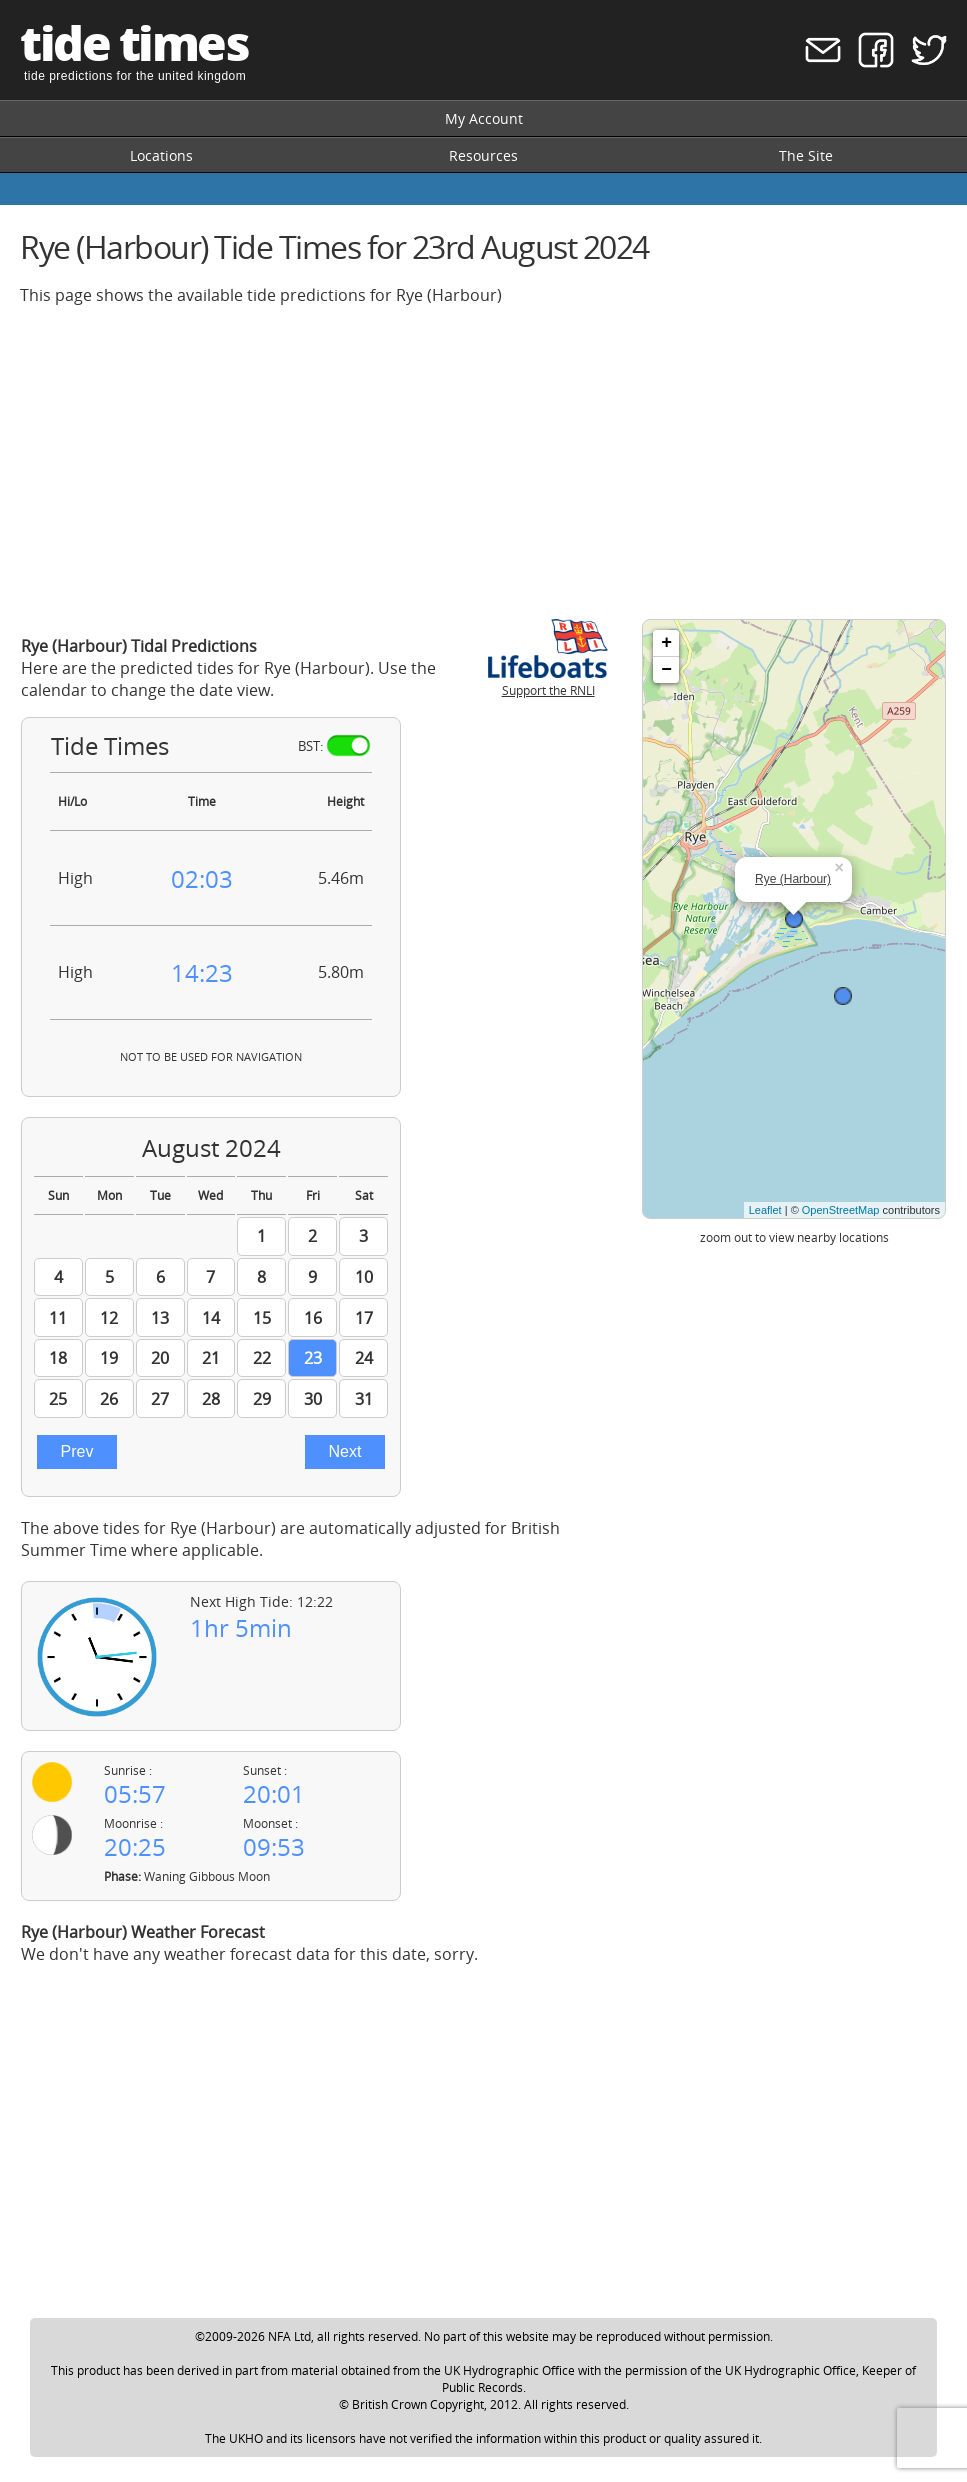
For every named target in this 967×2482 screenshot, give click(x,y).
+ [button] (666, 643)
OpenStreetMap (841, 1210)
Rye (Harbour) (793, 879)
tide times (134, 42)
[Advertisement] (483, 462)
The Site (806, 155)
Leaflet (765, 1210)
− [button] (666, 670)
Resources (483, 155)
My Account (484, 118)
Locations (161, 155)
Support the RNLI (548, 682)
